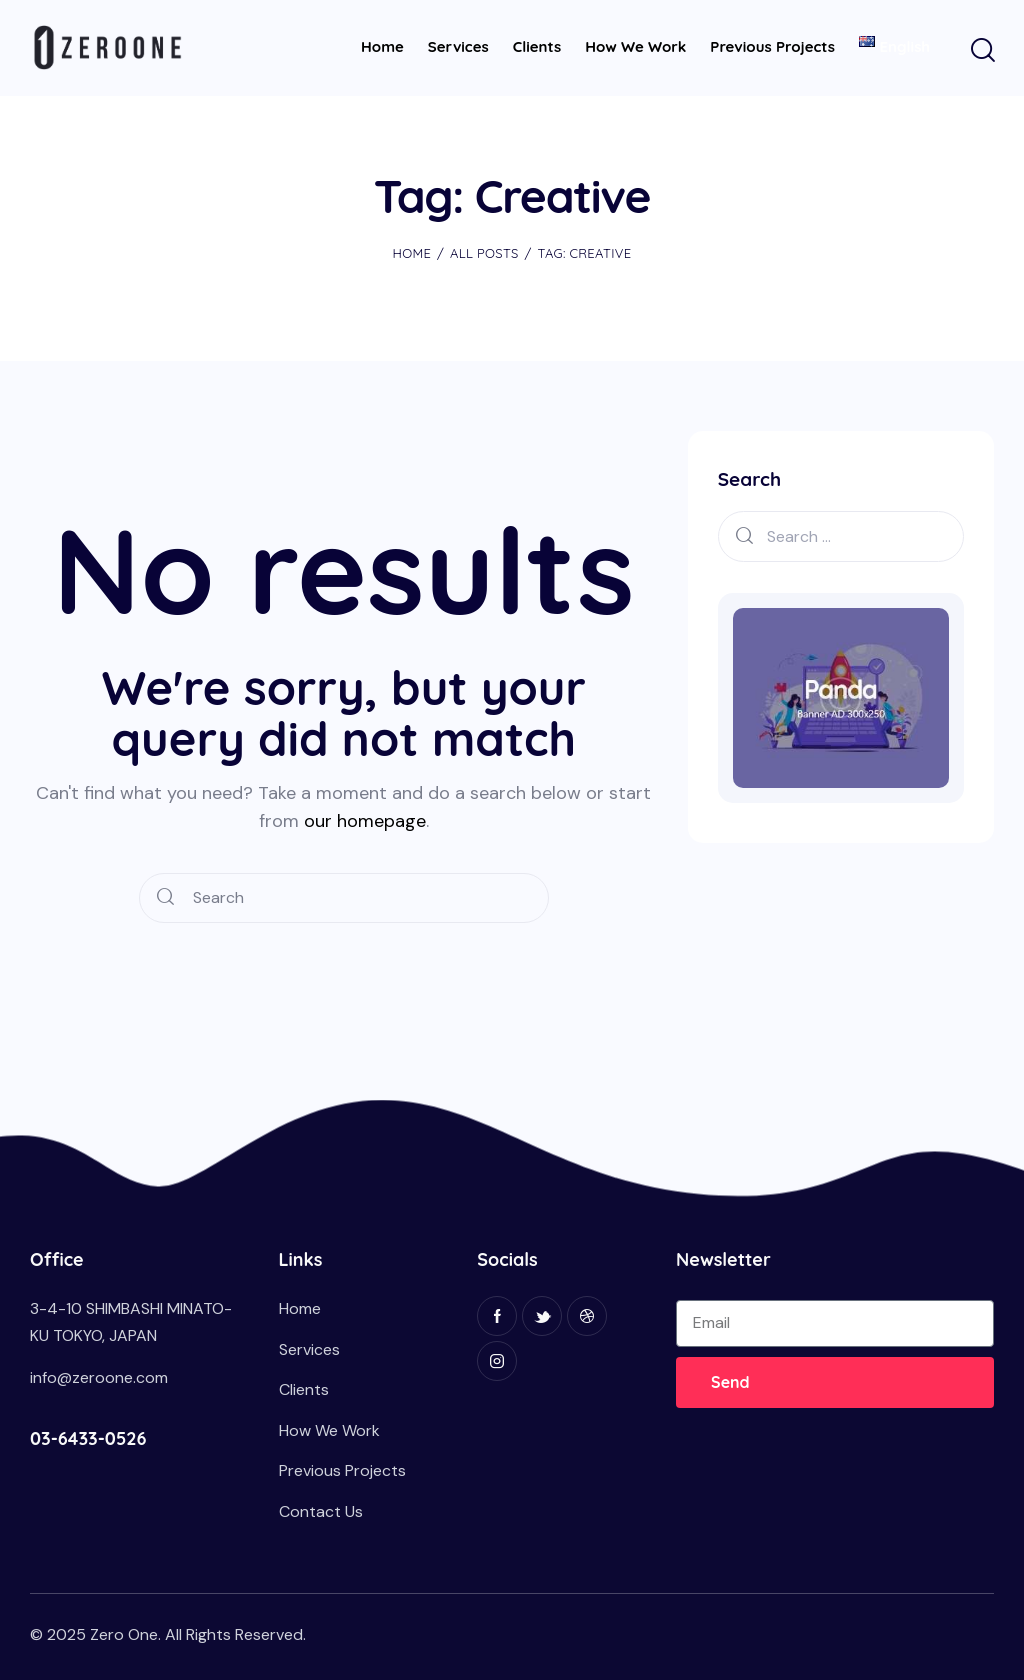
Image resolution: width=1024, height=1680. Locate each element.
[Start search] (981, 51)
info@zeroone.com (99, 1377)
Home (412, 253)
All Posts (484, 253)
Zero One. (125, 1634)
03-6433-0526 (88, 1438)
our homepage (365, 821)
